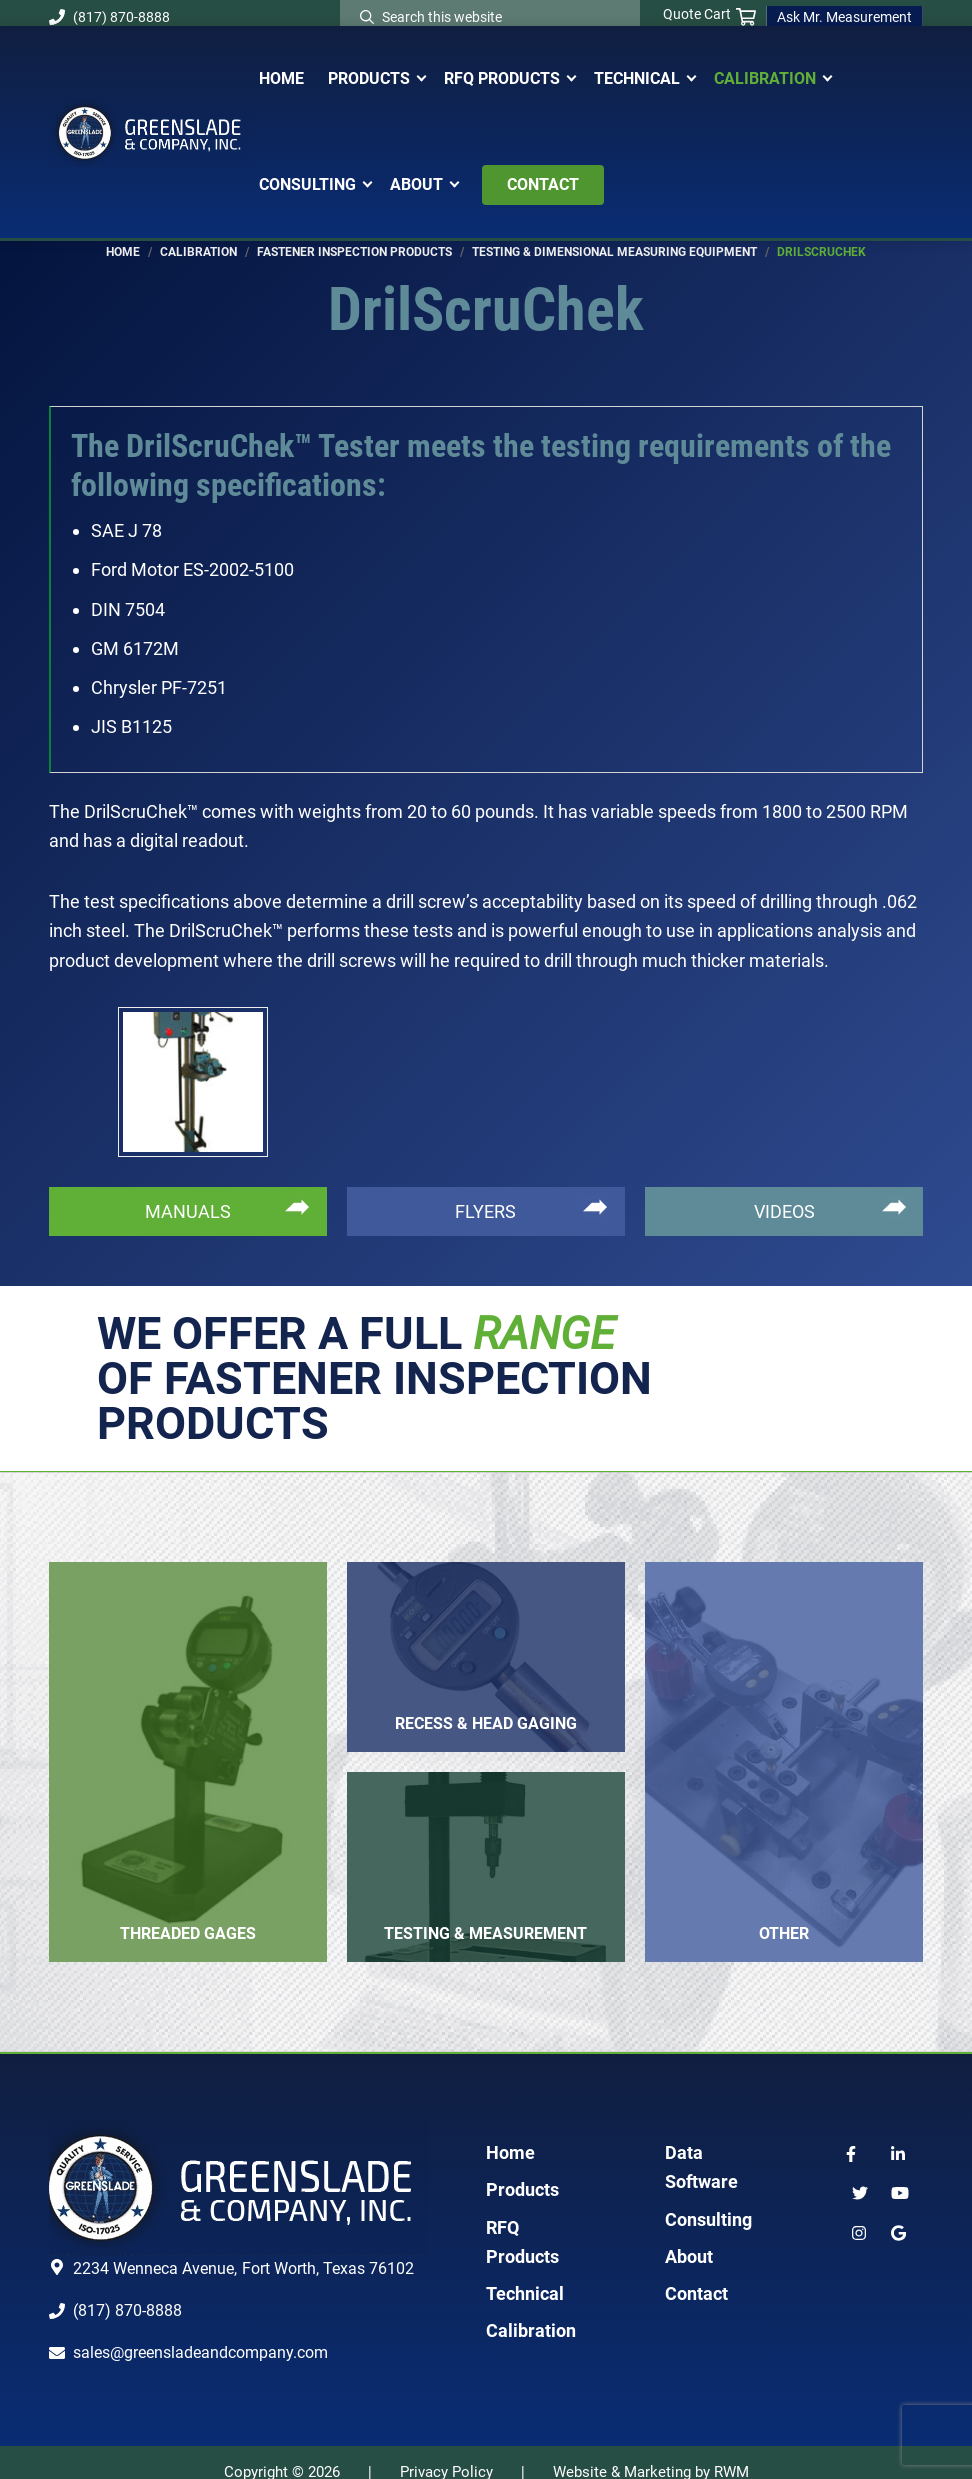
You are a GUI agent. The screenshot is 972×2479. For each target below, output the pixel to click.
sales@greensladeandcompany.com (200, 2332)
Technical (525, 2273)
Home (510, 2132)
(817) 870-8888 (109, 17)
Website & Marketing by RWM (651, 2452)
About (689, 2236)
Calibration (531, 2310)
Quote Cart (709, 15)
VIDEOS (784, 1191)
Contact (696, 2273)
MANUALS (188, 1191)
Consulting (708, 2199)
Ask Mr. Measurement (844, 17)
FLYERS (485, 1191)
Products (522, 2169)
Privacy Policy (446, 2452)
